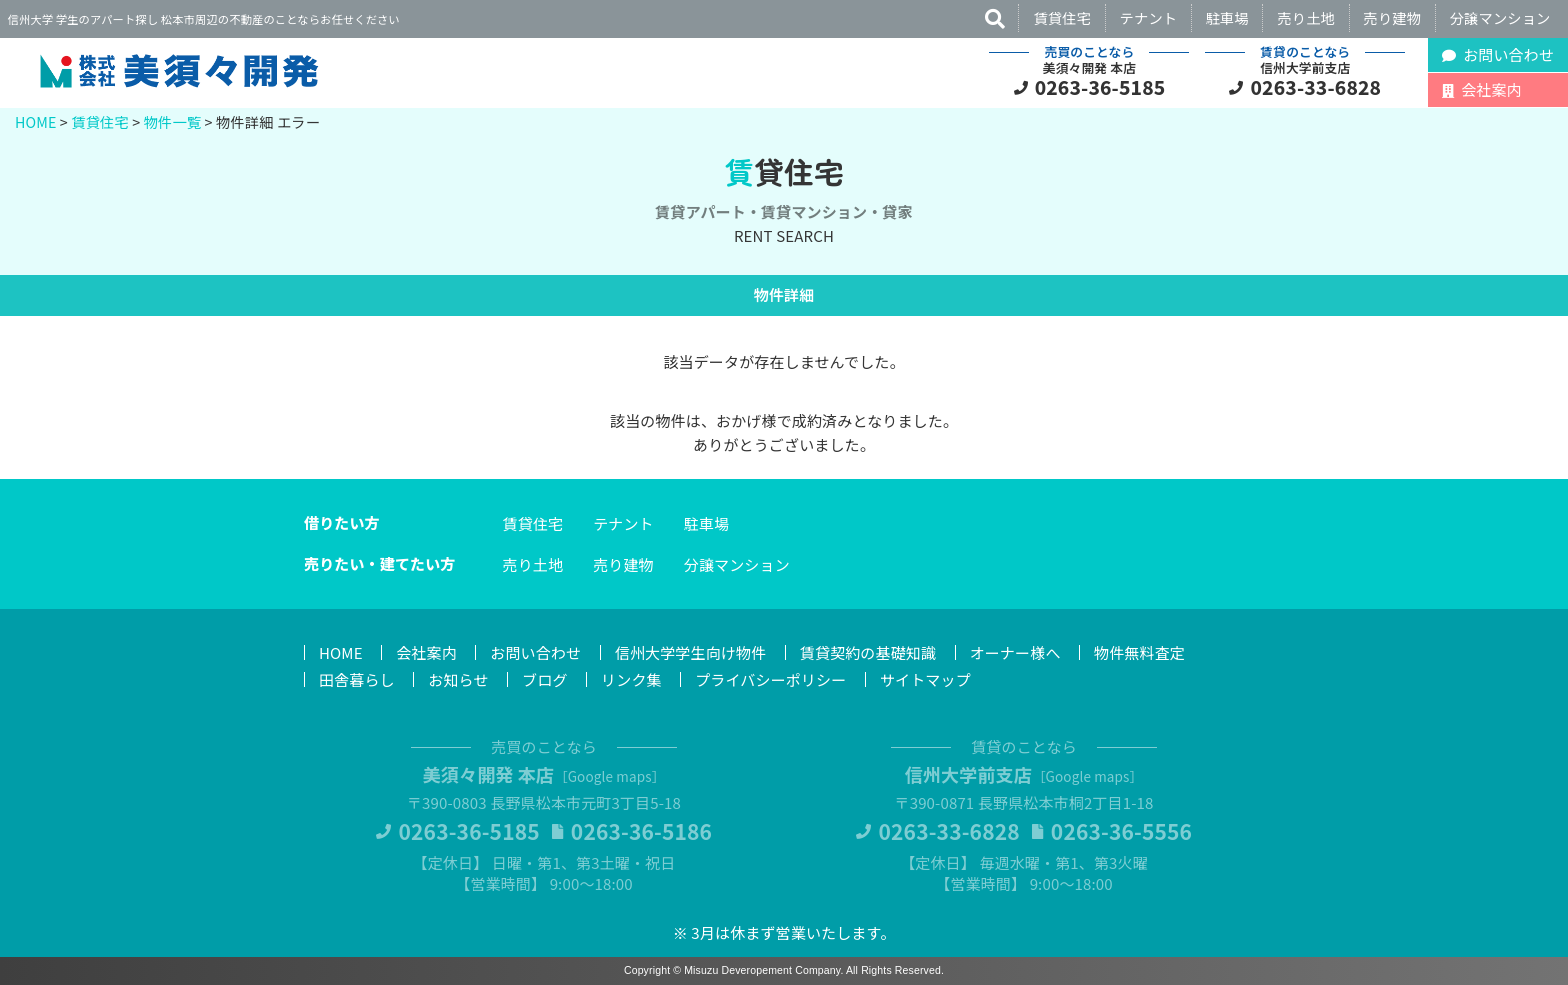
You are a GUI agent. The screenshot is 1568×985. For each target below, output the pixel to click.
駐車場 (1227, 17)
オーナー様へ (1015, 652)
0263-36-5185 (1100, 87)
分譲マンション (1500, 17)
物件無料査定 (1139, 652)
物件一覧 (173, 121)
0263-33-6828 (1316, 87)
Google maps (610, 776)
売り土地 (1306, 17)
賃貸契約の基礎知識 (868, 652)
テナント (1149, 17)
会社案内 (426, 652)
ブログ (544, 679)
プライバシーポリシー (770, 679)
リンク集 (631, 679)
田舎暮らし (357, 679)
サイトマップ (925, 679)
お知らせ (458, 679)
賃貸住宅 (1062, 17)
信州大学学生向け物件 (691, 652)
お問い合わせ (535, 652)
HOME (36, 121)
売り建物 (1393, 17)
